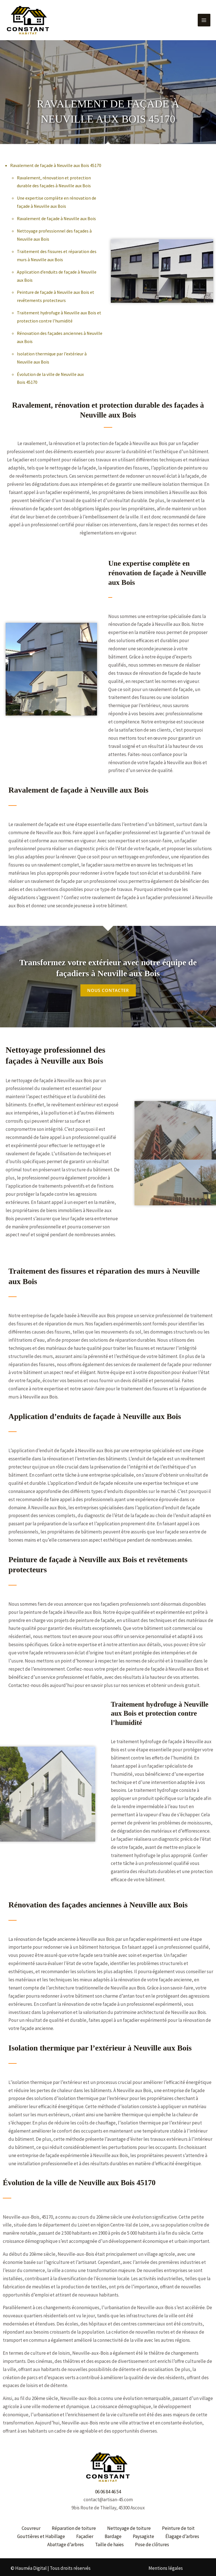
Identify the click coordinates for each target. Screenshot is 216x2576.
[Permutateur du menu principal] (204, 18)
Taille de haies (109, 2540)
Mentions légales (165, 2563)
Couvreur (31, 2524)
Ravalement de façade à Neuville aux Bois (56, 214)
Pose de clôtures (152, 2540)
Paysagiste (143, 2532)
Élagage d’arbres (182, 2532)
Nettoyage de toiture (129, 2524)
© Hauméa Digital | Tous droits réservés (51, 2563)
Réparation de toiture (74, 2524)
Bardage (113, 2532)
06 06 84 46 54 (108, 2487)
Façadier (84, 2532)
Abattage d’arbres (65, 2540)
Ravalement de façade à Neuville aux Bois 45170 (55, 160)
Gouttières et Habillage (41, 2532)
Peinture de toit (178, 2524)
